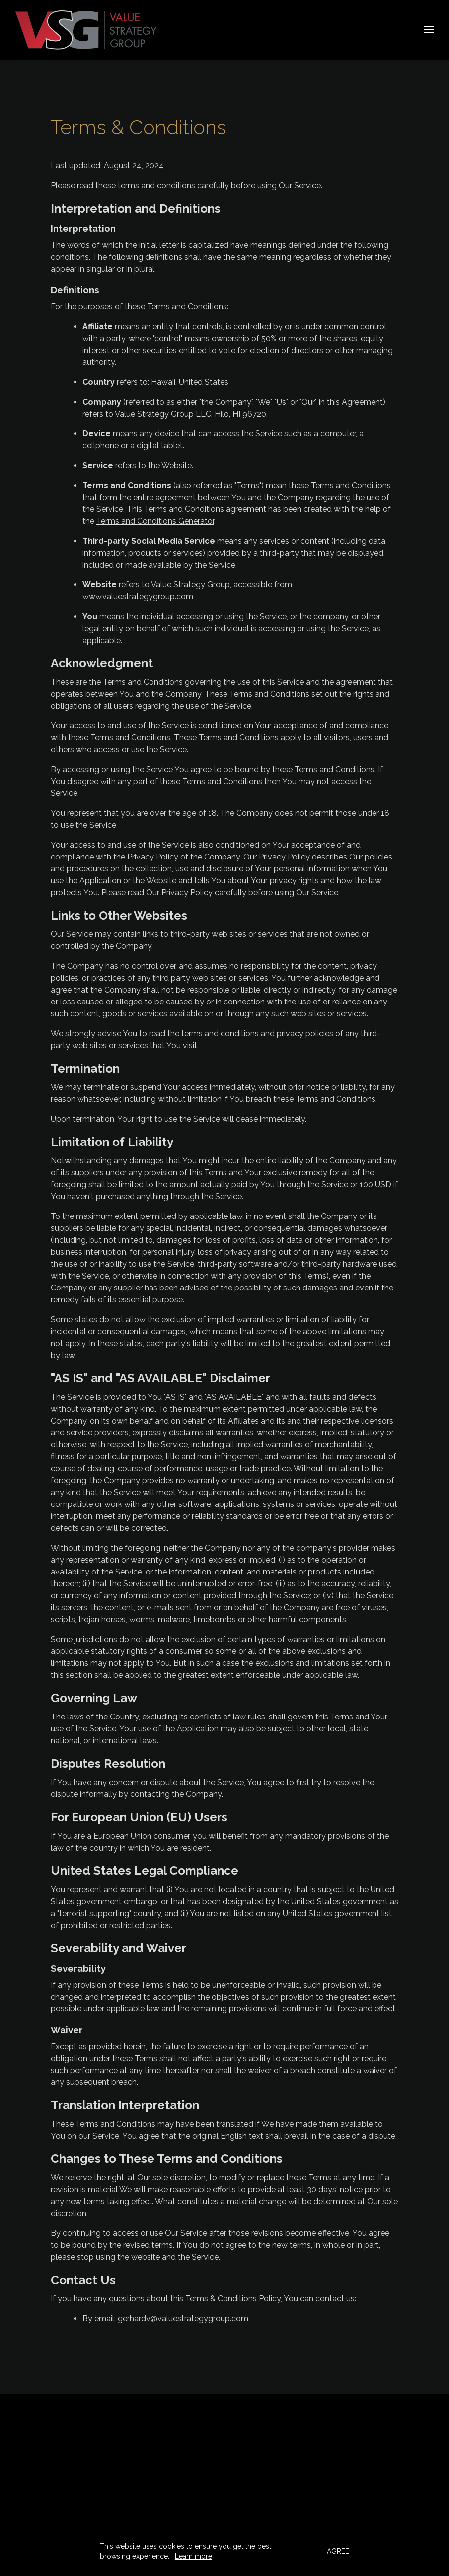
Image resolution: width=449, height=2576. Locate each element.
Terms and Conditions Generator (155, 521)
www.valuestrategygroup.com (137, 596)
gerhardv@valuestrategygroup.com (183, 2318)
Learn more (193, 2556)
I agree (336, 2551)
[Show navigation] (426, 29)
